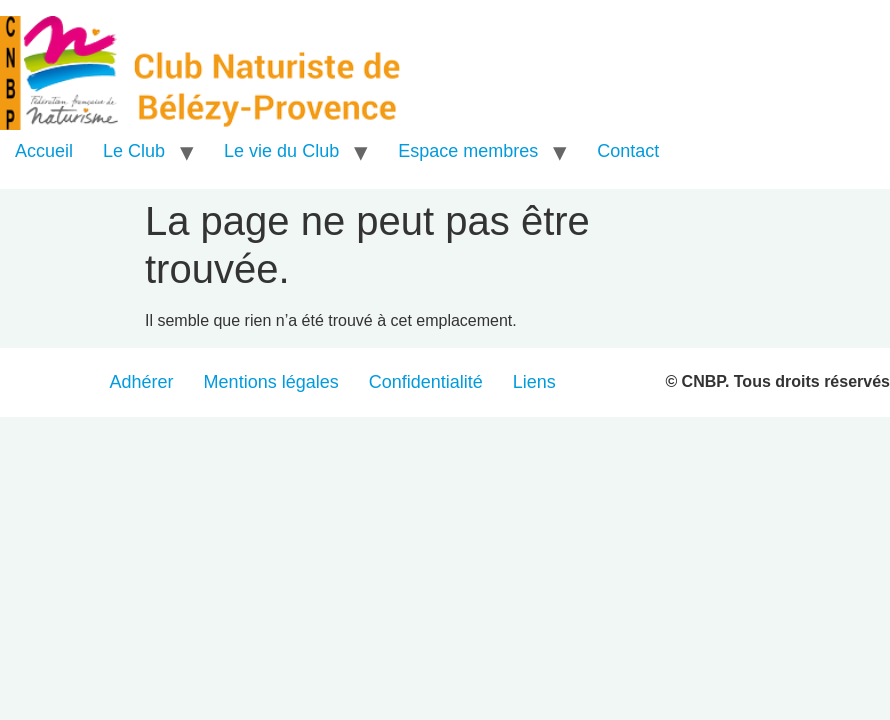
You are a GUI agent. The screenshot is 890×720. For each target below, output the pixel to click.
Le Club (134, 151)
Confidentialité (426, 382)
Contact (628, 151)
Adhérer (142, 382)
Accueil (44, 151)
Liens (534, 382)
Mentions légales (271, 382)
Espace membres (468, 151)
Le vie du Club (281, 151)
